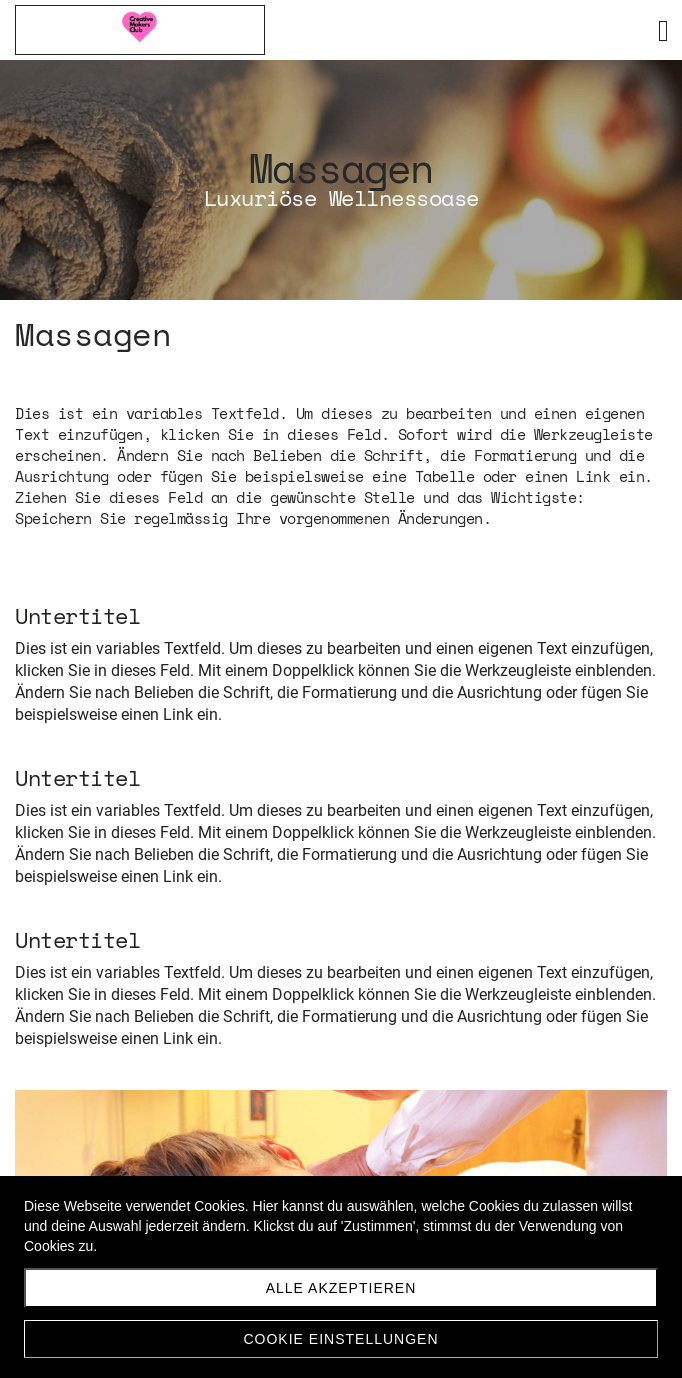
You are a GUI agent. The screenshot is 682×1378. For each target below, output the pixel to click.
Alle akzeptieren (341, 1288)
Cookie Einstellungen (340, 1339)
